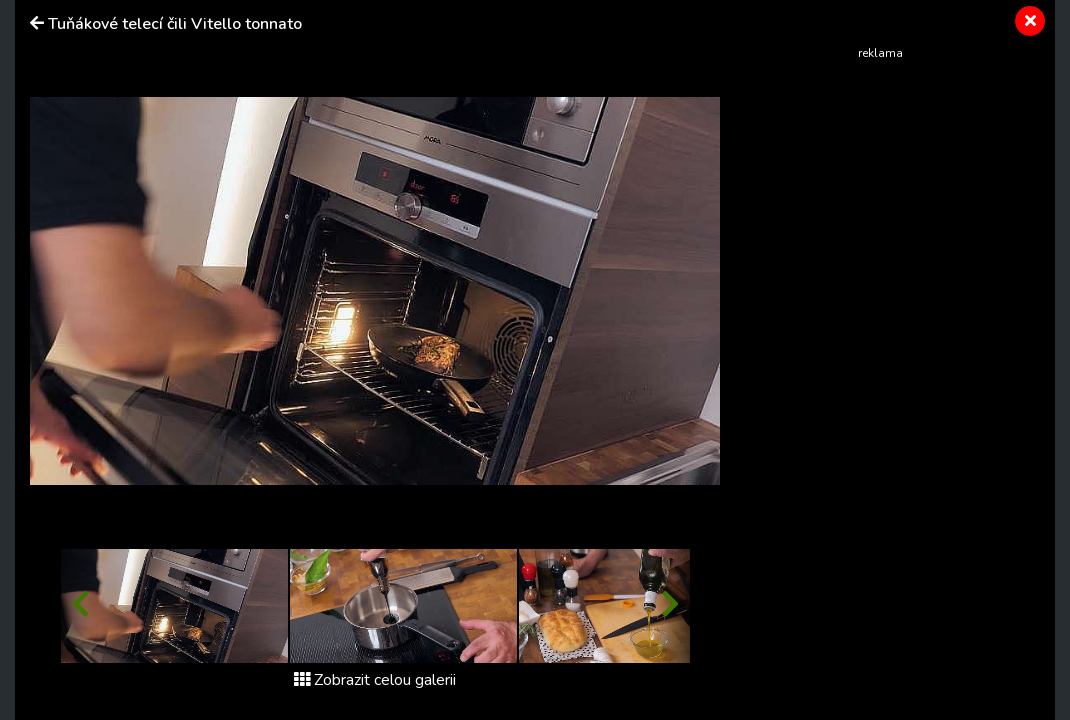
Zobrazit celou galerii (375, 680)
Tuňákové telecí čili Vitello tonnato (175, 24)
